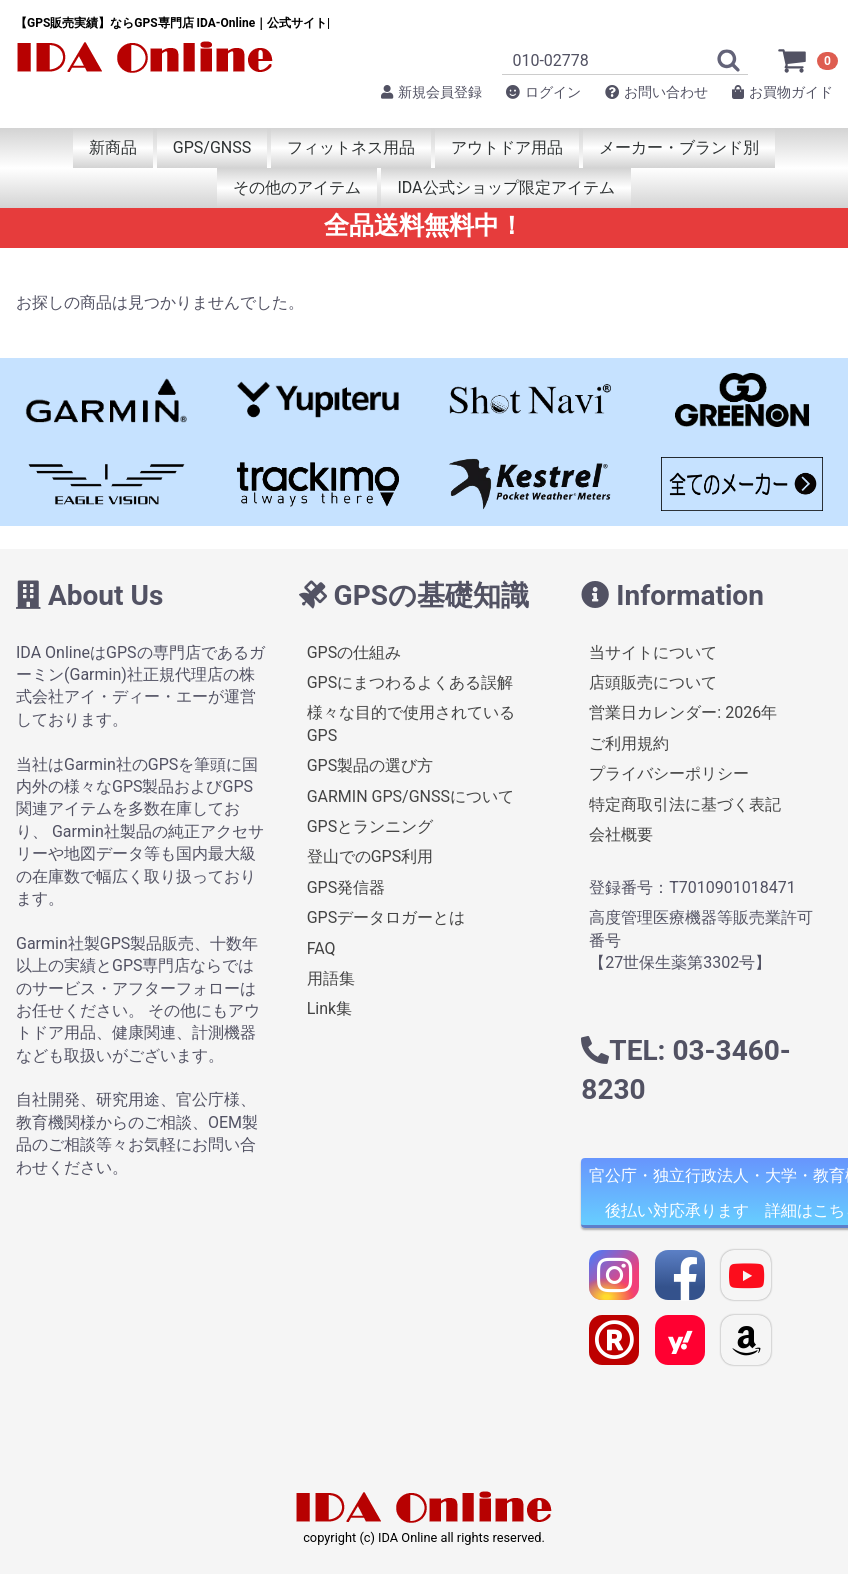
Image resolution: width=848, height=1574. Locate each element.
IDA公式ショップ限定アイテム (505, 187)
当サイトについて (653, 651)
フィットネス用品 (351, 147)
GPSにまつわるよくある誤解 (410, 682)
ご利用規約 (629, 743)
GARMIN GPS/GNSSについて (410, 795)
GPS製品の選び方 (370, 765)
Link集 (329, 1008)
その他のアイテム (297, 187)
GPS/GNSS (212, 147)
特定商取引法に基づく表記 (685, 803)
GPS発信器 (346, 886)
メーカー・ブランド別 (679, 147)
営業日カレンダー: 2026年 (683, 712)
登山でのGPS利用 (370, 856)
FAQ (321, 947)
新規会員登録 (431, 92)
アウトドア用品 (507, 147)
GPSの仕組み (354, 651)
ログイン (543, 92)
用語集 (331, 978)
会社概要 (621, 834)
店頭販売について (653, 682)
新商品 (113, 147)
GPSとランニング (370, 826)
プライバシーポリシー (669, 773)
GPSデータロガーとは (386, 917)
